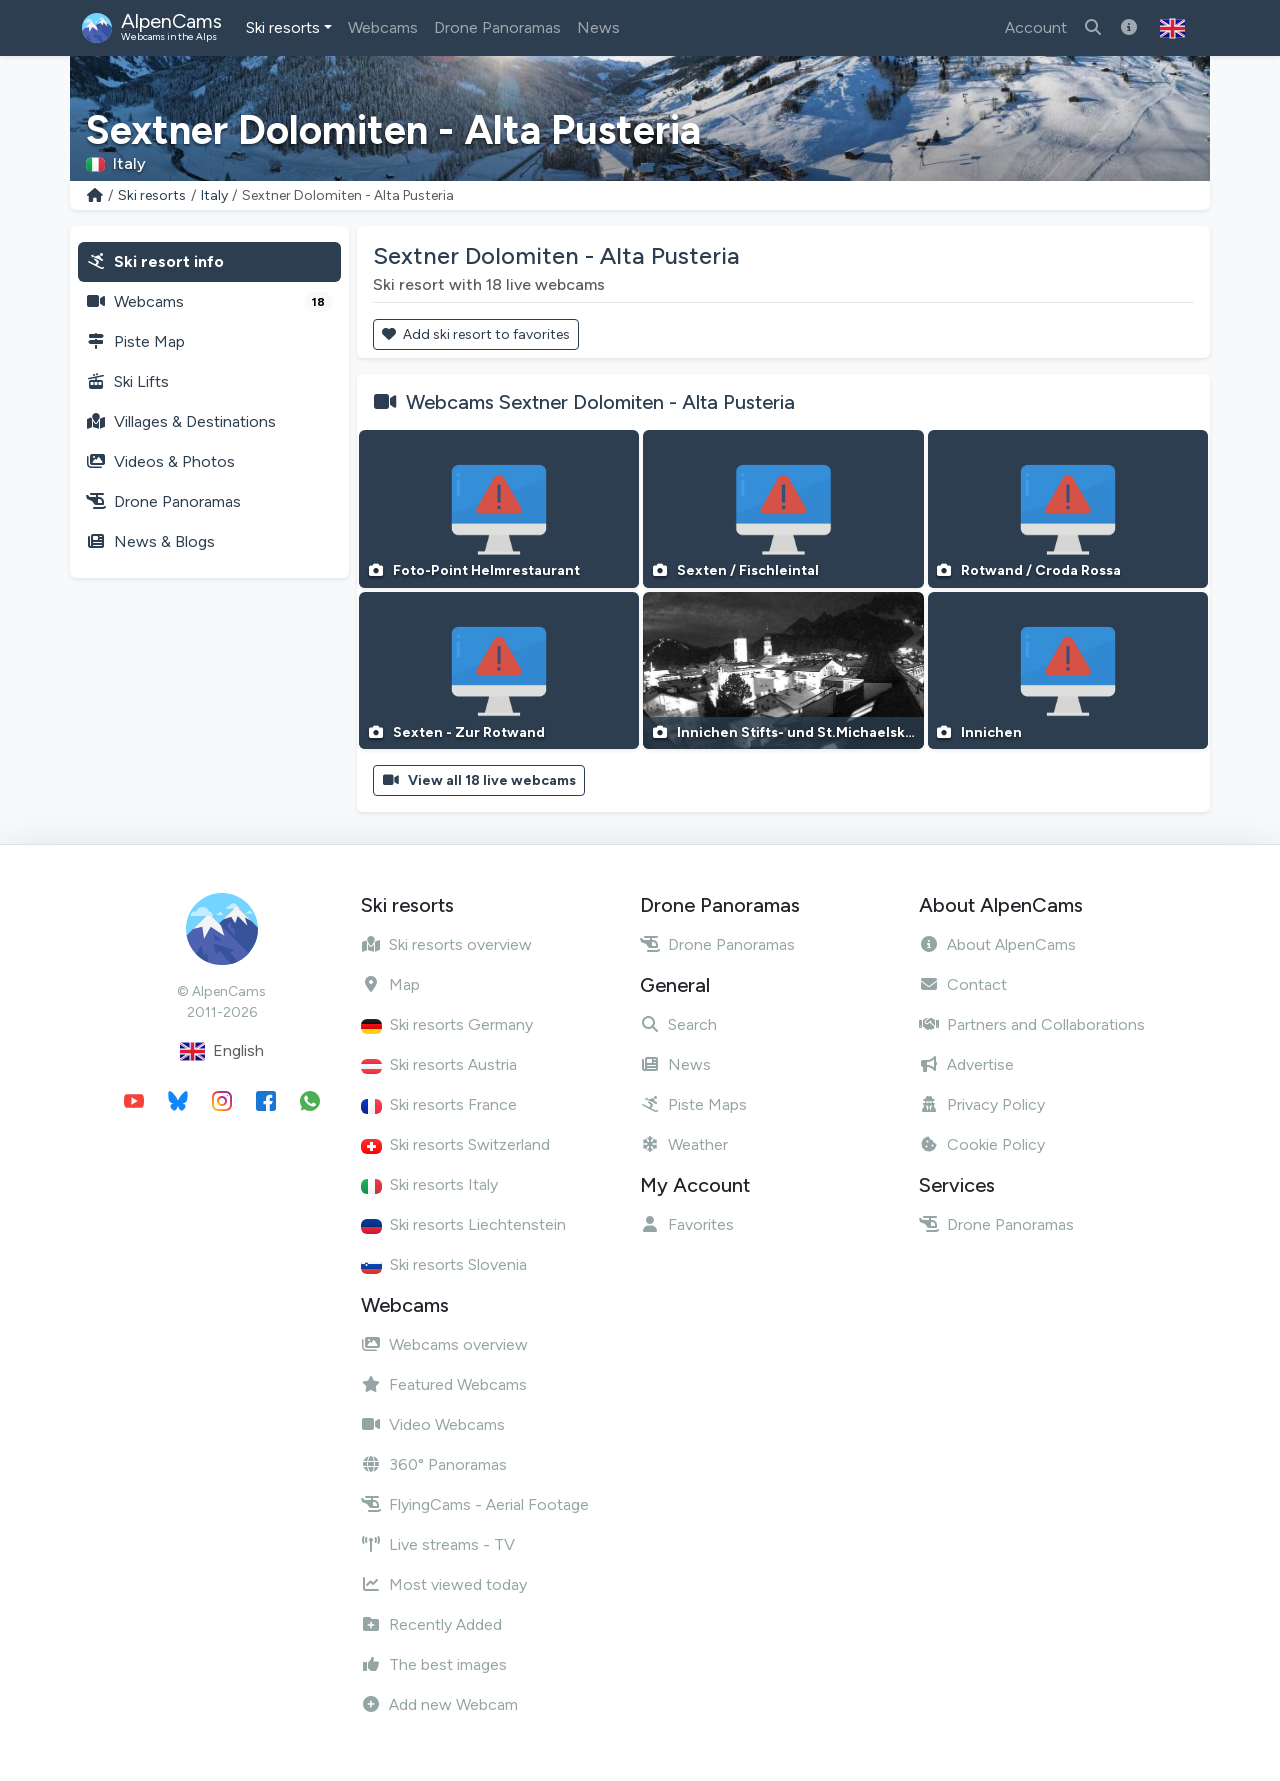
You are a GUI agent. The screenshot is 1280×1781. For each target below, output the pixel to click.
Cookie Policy (982, 1144)
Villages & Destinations (181, 421)
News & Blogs (150, 541)
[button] (1172, 28)
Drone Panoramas (497, 27)
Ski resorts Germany (447, 1024)
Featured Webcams (444, 1384)
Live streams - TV (438, 1544)
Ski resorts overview (446, 944)
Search (678, 1024)
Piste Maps (693, 1104)
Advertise (966, 1064)
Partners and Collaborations (1032, 1024)
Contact (963, 984)
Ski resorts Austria (439, 1064)
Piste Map (135, 341)
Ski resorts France (439, 1104)
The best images (434, 1664)
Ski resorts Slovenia (444, 1264)
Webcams (383, 27)
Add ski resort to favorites (476, 334)
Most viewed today (444, 1584)
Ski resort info (155, 261)
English (222, 1051)
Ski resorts (283, 27)
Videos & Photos (160, 461)
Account (1036, 27)
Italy (214, 195)
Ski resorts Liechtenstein (463, 1224)
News (598, 27)
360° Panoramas (434, 1464)
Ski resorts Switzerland (455, 1144)
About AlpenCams (997, 944)
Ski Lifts (127, 381)
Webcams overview (444, 1344)
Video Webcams (433, 1424)
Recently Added (431, 1624)
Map (390, 984)
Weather (684, 1144)
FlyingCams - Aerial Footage (475, 1504)
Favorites (687, 1224)
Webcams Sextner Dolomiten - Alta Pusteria (600, 402)
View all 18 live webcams (479, 780)
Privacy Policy (982, 1104)
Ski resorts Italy (429, 1184)
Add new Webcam (439, 1704)
